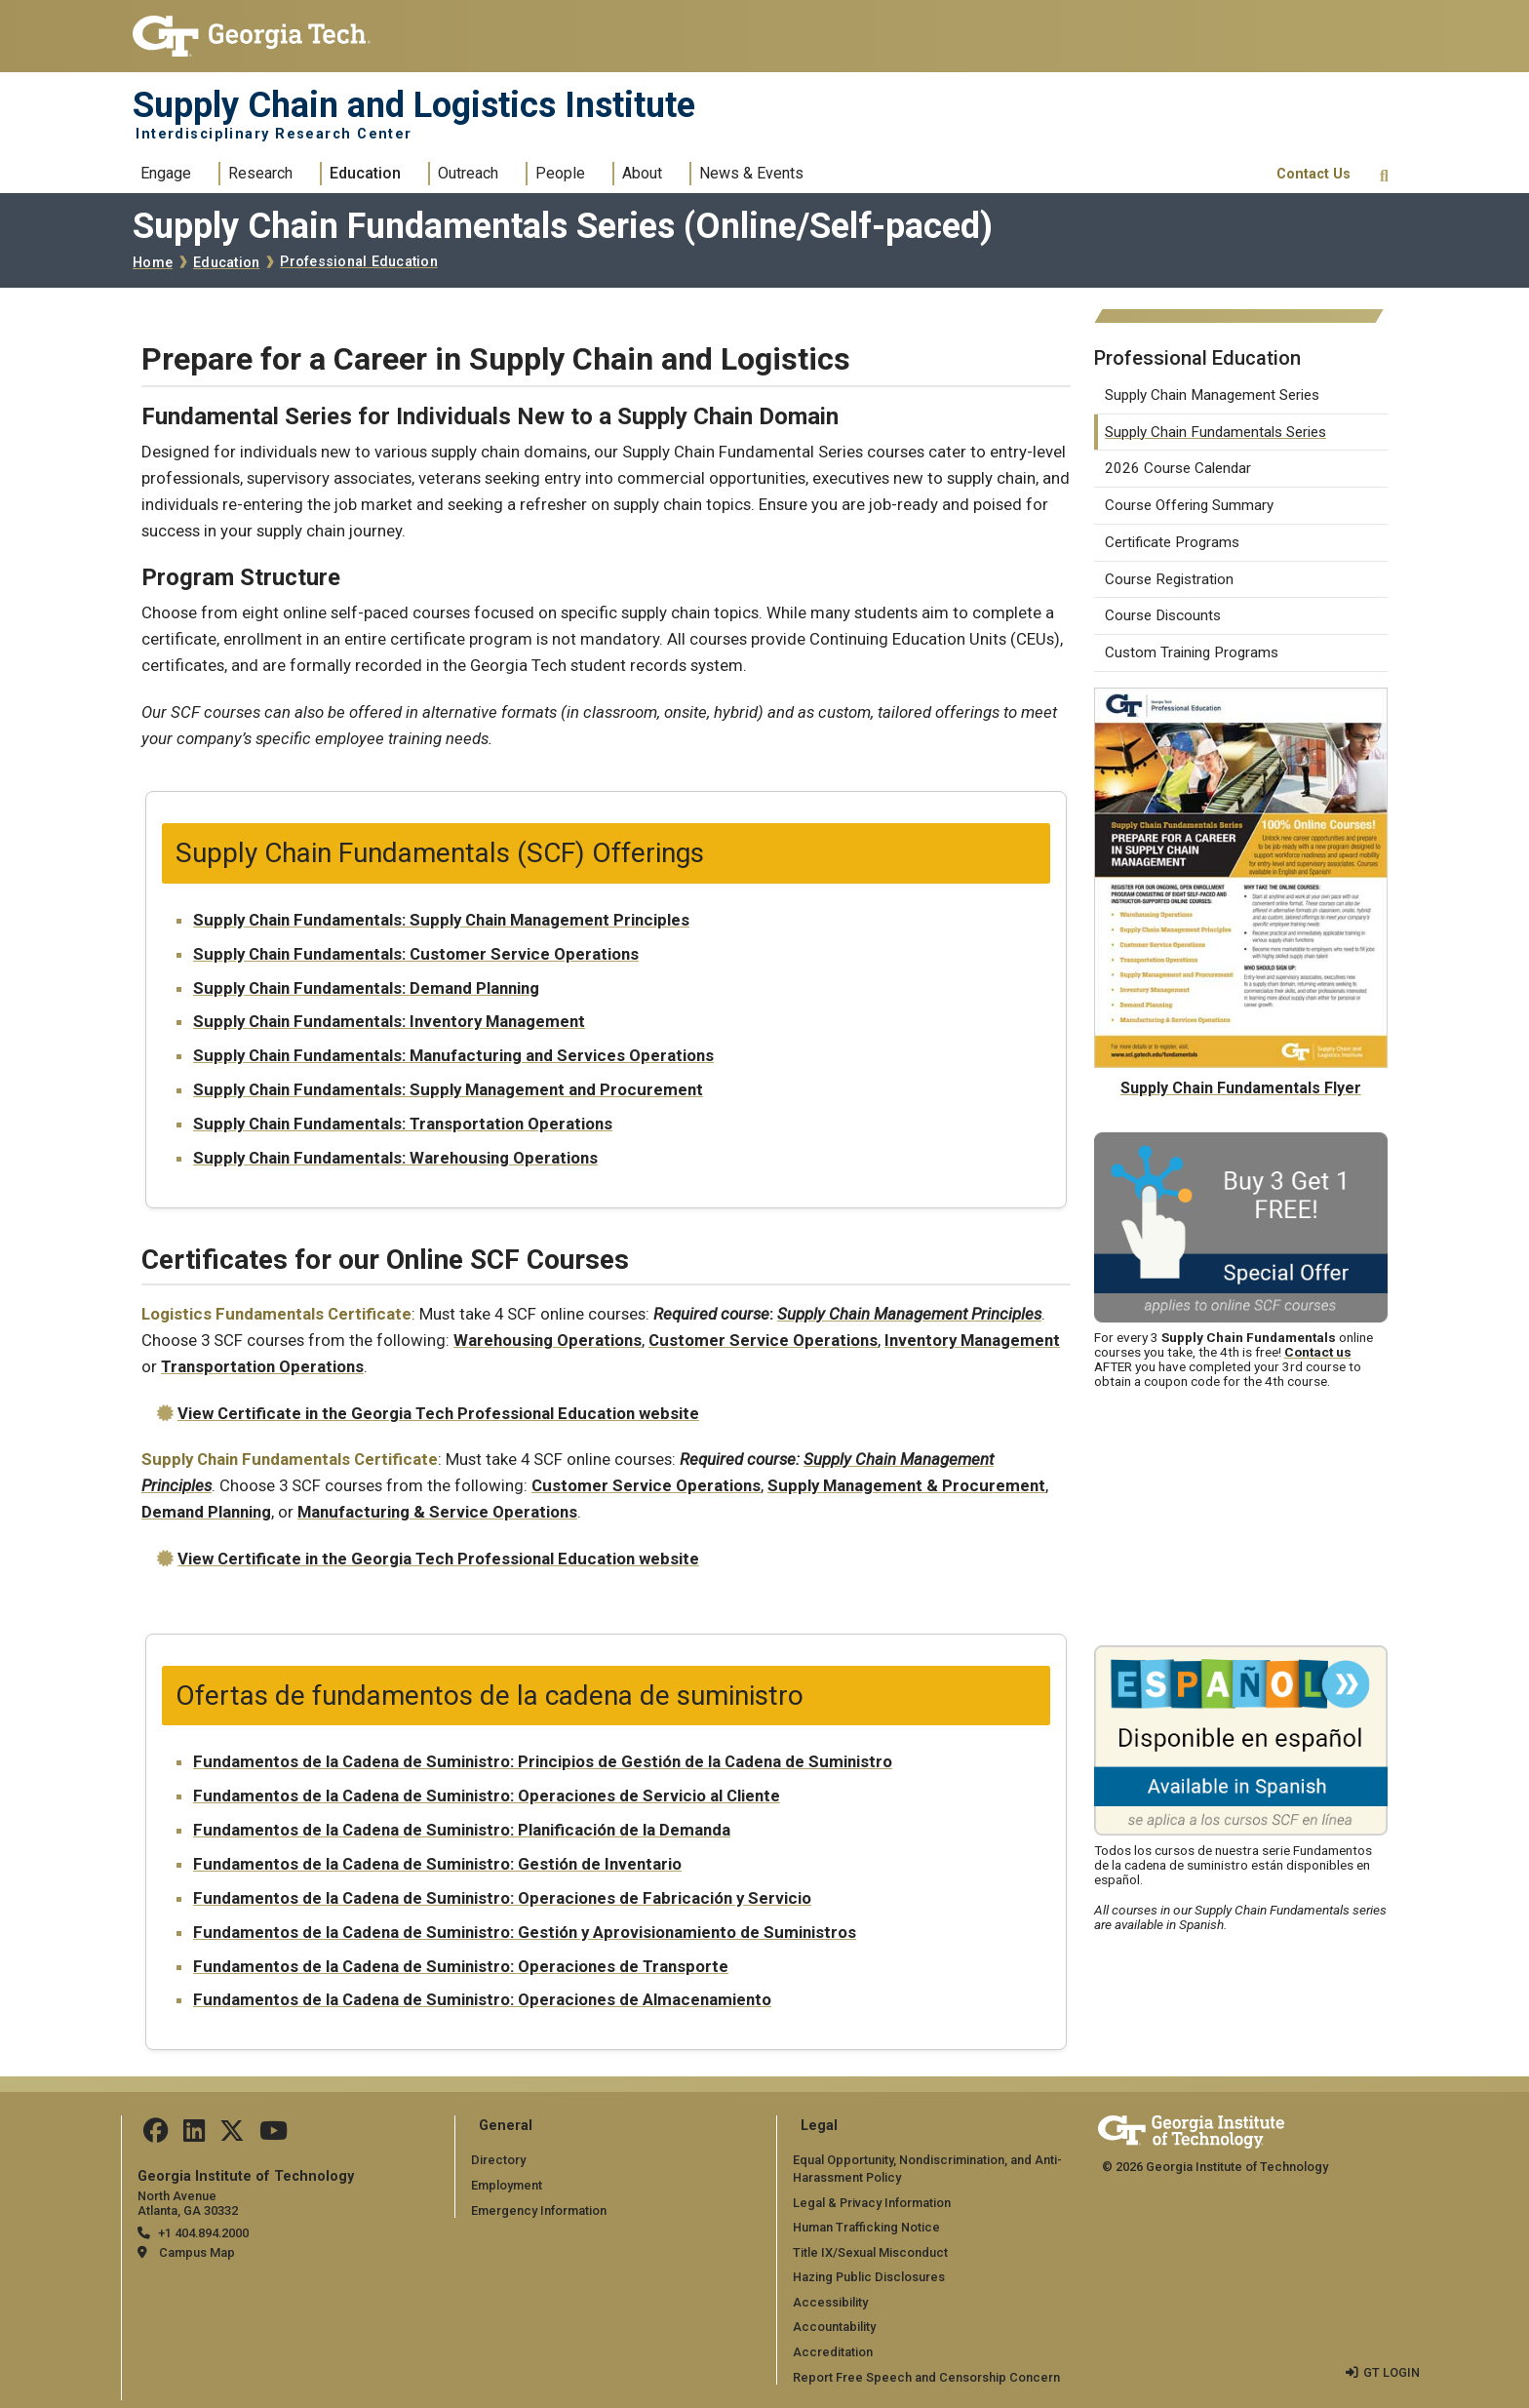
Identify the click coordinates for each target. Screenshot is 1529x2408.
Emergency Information (539, 2210)
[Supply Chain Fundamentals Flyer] (1241, 700)
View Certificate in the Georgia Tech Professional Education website (438, 1413)
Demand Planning (206, 1511)
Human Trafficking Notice (866, 2227)
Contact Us (1313, 174)
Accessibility (830, 2302)
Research (260, 173)
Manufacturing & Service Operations (437, 1511)
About (642, 173)
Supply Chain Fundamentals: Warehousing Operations (395, 1157)
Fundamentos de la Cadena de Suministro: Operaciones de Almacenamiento (482, 1999)
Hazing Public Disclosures (869, 2277)
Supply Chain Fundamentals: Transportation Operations (402, 1123)
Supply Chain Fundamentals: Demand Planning (366, 988)
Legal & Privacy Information (872, 2202)
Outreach (468, 173)
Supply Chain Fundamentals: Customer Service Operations (416, 954)
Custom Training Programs (1191, 652)
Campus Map (197, 2252)
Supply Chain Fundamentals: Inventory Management (389, 1021)
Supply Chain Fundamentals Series (1215, 432)
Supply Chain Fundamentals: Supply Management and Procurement (448, 1089)
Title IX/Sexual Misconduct (870, 2252)
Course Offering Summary (1189, 505)
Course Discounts (1163, 615)
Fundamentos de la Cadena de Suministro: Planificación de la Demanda (461, 1829)
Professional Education (359, 262)
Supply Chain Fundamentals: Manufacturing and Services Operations (453, 1055)
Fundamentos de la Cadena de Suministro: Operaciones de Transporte (460, 1966)
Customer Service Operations (763, 1340)
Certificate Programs (1172, 542)
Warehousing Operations (547, 1340)
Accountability (834, 2326)
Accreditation (833, 2352)
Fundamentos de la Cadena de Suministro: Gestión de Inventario (437, 1864)
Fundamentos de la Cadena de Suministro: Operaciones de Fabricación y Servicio (502, 1898)
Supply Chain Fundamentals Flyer (1240, 1088)
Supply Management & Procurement (906, 1485)
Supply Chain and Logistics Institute (414, 105)
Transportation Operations (262, 1366)
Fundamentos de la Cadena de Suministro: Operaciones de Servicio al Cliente (486, 1795)
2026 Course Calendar (1178, 468)
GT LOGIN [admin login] (1391, 2372)
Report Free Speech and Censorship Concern (926, 2377)
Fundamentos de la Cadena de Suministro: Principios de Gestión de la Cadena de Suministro (542, 1761)
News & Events (751, 173)
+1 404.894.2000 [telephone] (203, 2233)
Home (153, 263)
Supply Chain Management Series (1212, 395)
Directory (498, 2159)
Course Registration (1169, 579)
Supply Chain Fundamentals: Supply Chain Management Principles (441, 919)
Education (365, 173)
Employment (506, 2185)
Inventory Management (972, 1340)
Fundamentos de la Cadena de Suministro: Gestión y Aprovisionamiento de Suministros (524, 1932)
